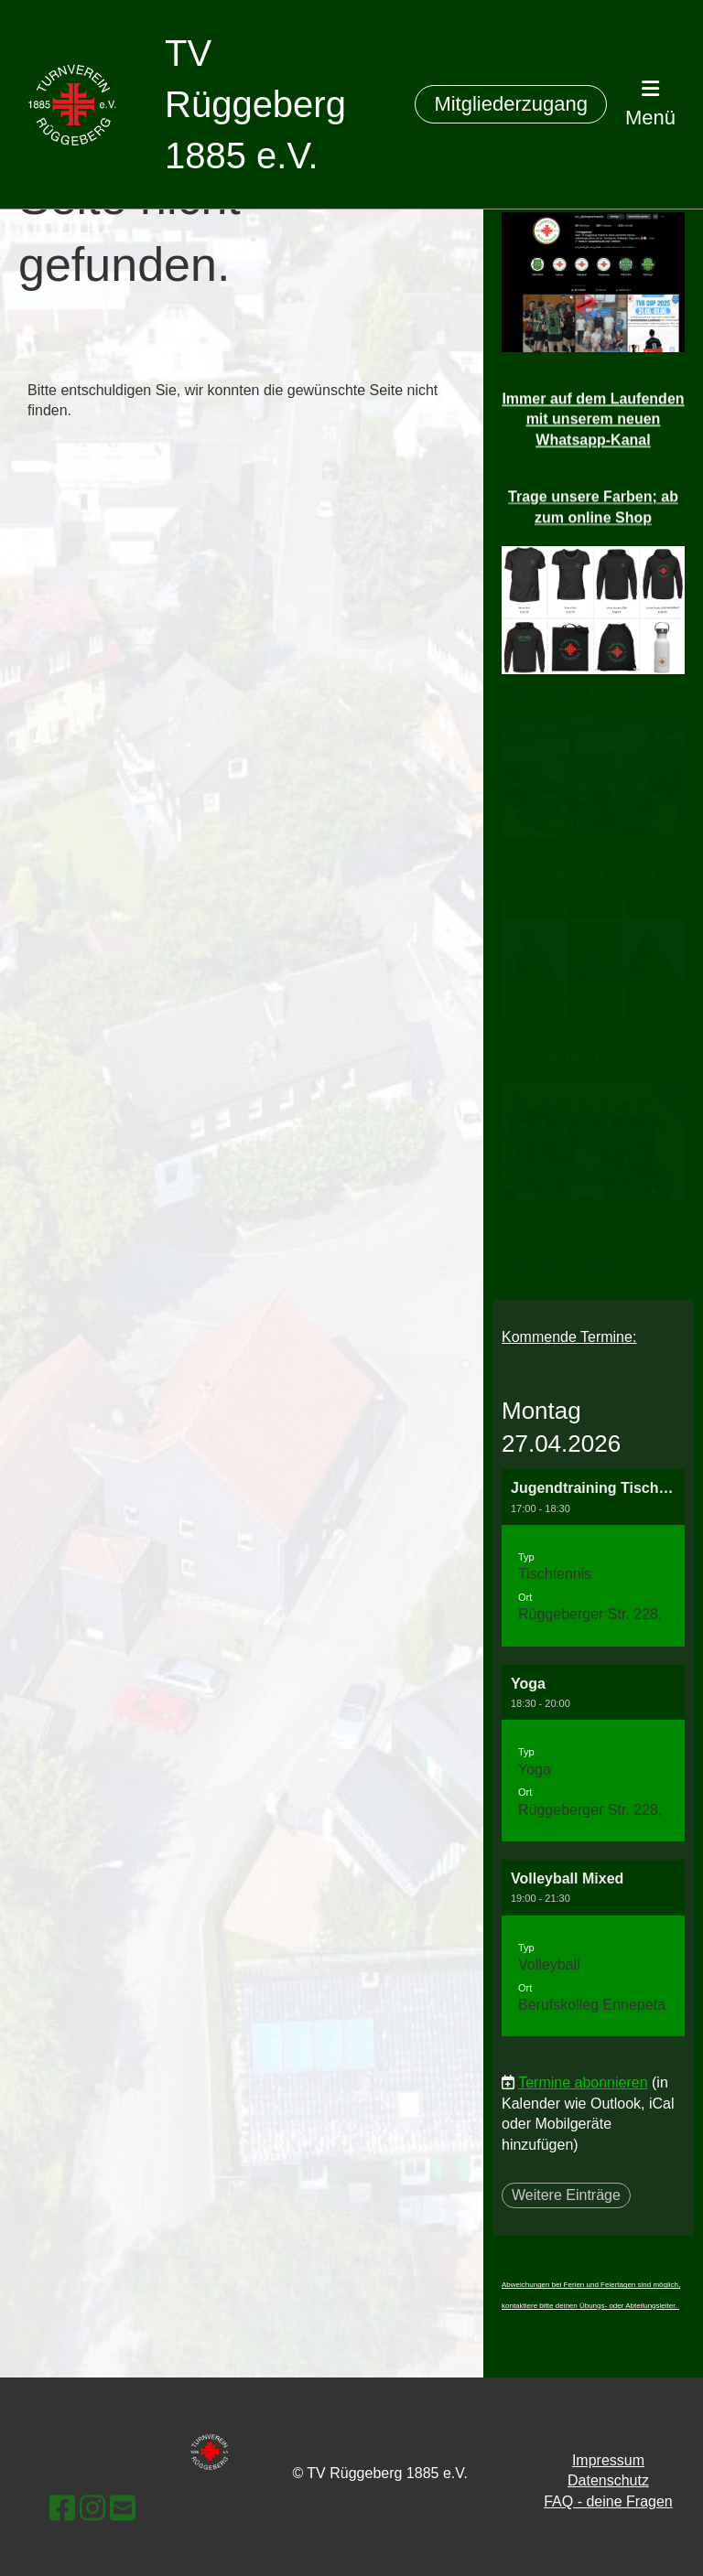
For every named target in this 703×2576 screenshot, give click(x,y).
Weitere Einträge (566, 2195)
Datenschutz (608, 2480)
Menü (650, 104)
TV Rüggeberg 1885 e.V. (255, 104)
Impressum (608, 2460)
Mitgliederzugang (511, 103)
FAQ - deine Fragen (608, 2501)
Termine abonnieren (582, 2082)
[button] (593, 1557)
